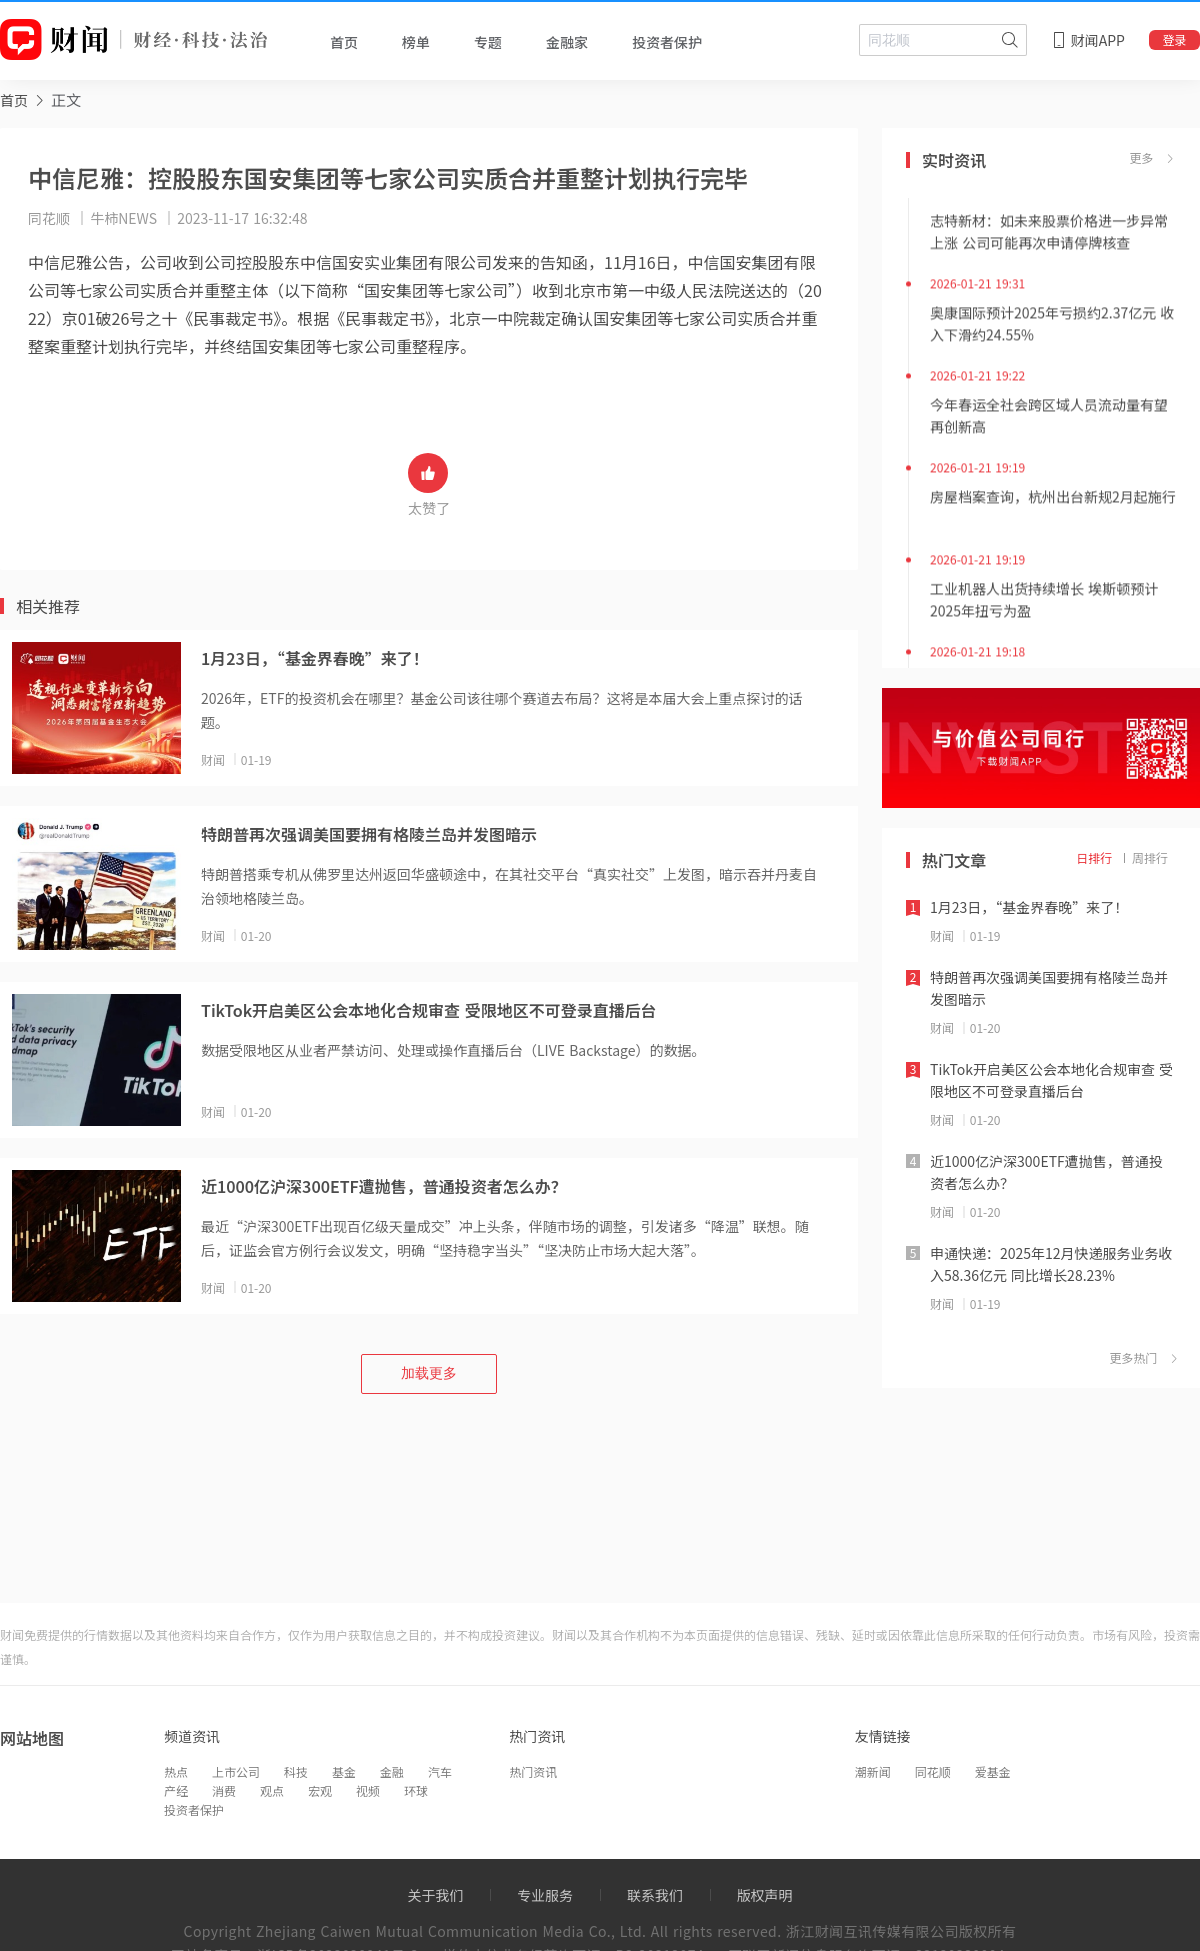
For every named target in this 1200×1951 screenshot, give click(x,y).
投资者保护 (194, 1809)
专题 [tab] (488, 42)
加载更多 (429, 1373)
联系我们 (655, 1895)
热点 (176, 1771)
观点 (272, 1790)
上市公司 (236, 1771)
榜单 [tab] (416, 42)
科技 (296, 1771)
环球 (416, 1790)
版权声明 (765, 1895)
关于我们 (435, 1895)
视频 (368, 1790)
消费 (224, 1790)
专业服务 (545, 1895)
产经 (176, 1790)
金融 (392, 1771)
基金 (344, 1771)
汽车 (440, 1771)
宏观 (320, 1790)
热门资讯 (533, 1771)
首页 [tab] (344, 42)
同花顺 (933, 1771)
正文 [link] (66, 99)
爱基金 (993, 1771)
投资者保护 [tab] (667, 42)
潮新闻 (873, 1771)
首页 (14, 100)
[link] (14, 99)
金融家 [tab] (567, 42)
